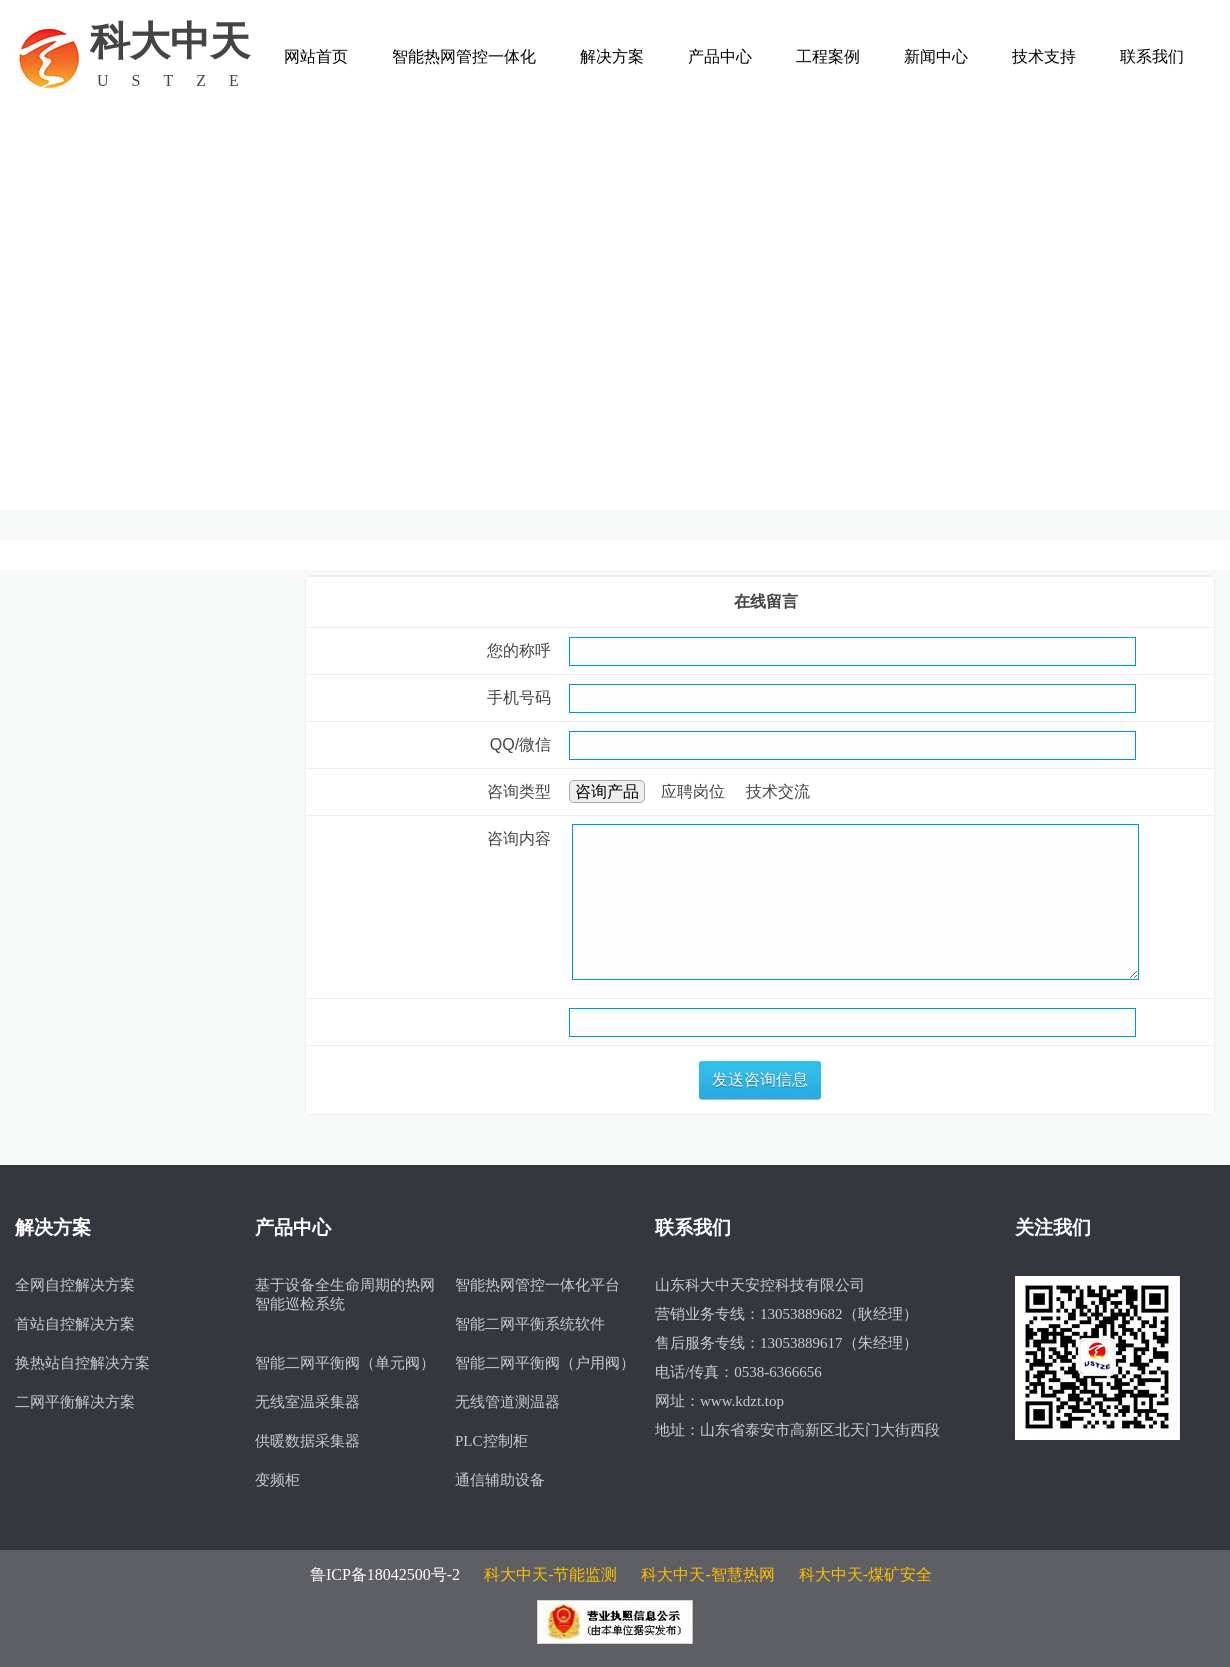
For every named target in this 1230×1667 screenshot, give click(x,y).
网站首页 (316, 56)
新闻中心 (936, 56)
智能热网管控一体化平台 (537, 1285)
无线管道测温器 (507, 1402)
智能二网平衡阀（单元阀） (345, 1363)
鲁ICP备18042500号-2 (385, 1574)
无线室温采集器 (307, 1402)
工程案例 (828, 56)
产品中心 (720, 56)
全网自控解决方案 (75, 1285)
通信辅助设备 (500, 1480)
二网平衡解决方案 (75, 1402)
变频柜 (277, 1480)
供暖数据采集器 (307, 1441)
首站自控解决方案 (75, 1324)
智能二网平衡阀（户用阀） (545, 1363)
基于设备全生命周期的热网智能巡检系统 (345, 1294)
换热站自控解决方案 (82, 1363)
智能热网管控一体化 (464, 56)
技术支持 (1044, 56)
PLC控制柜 (491, 1441)
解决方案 (612, 56)
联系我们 (1152, 56)
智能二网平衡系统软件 (530, 1324)
